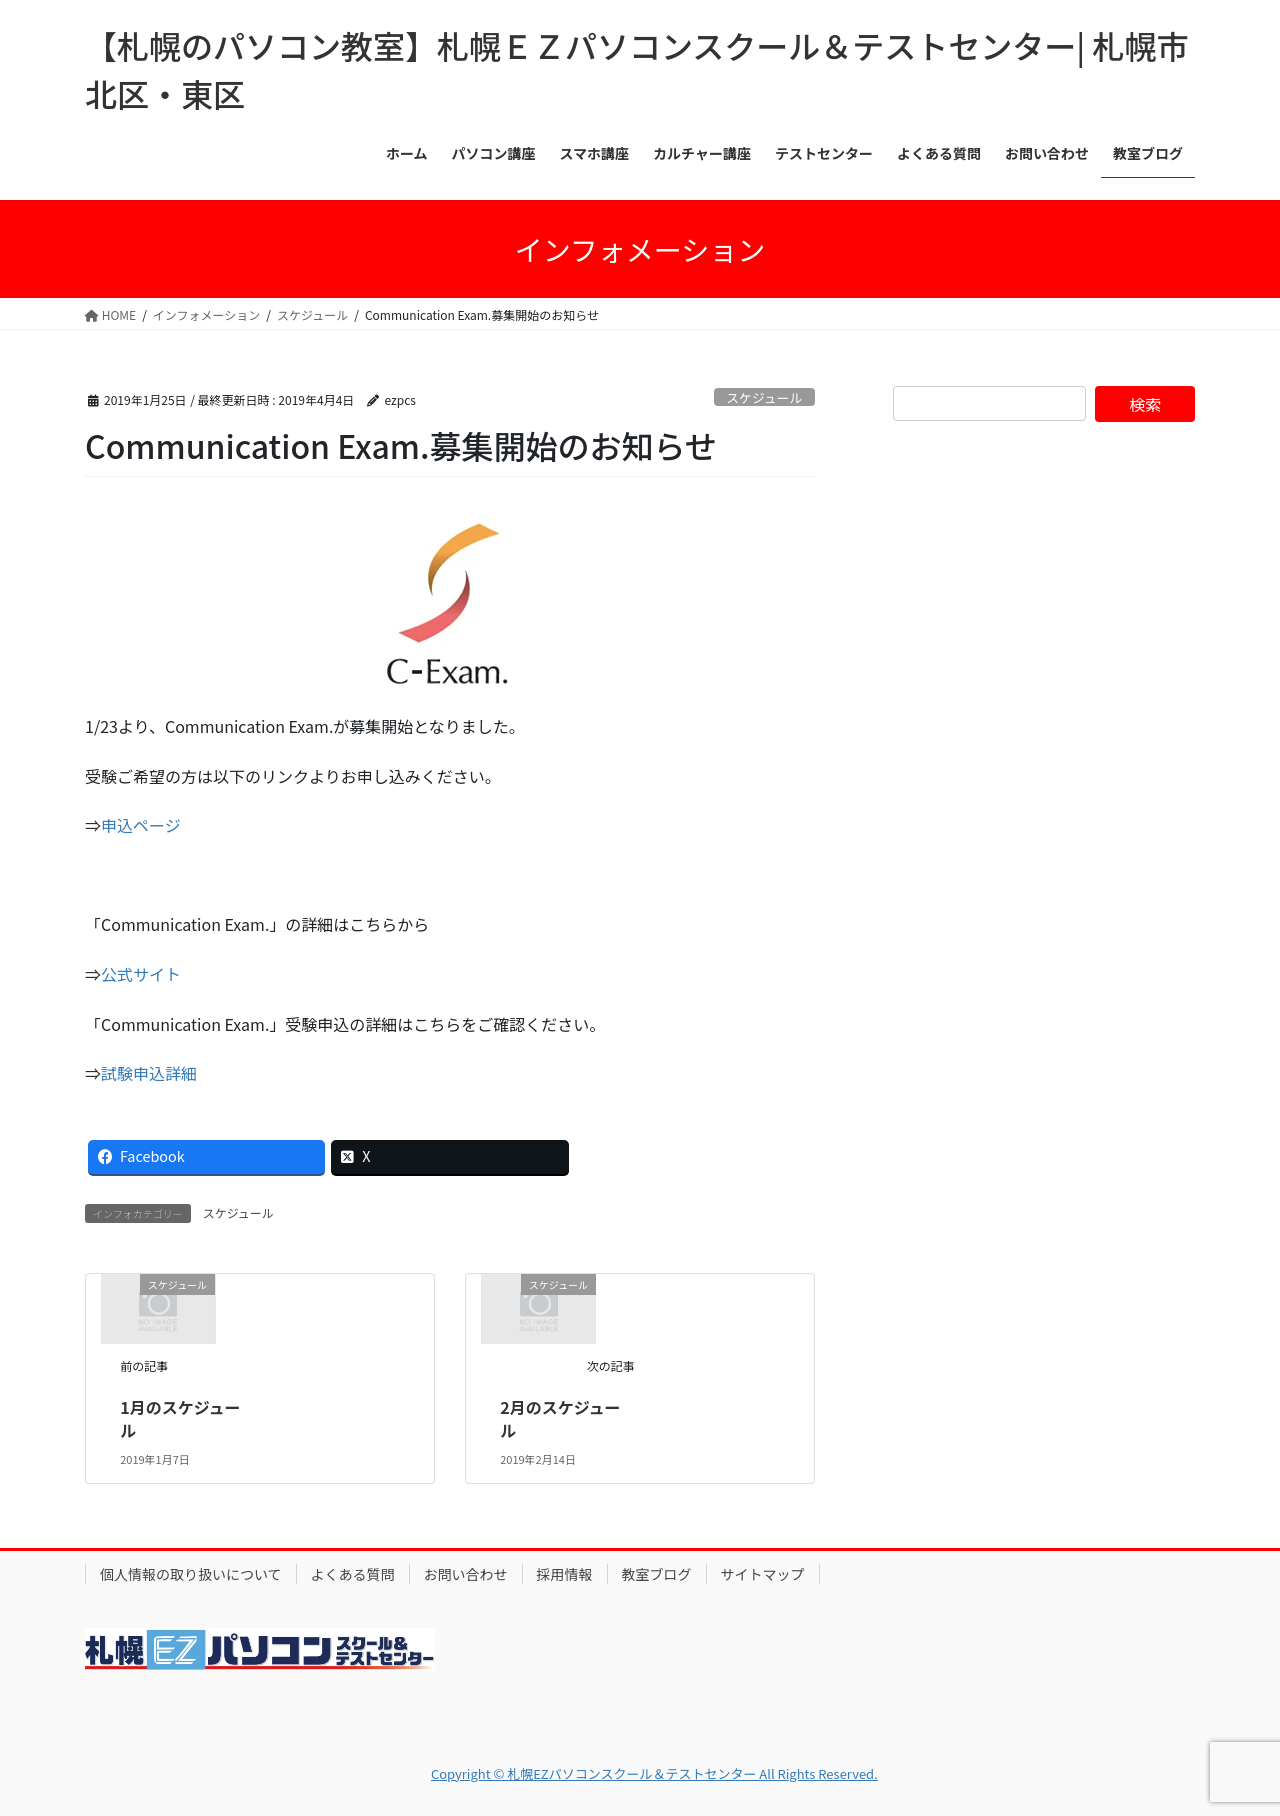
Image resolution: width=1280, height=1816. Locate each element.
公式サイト (141, 974)
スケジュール (764, 397)
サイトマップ (763, 1574)
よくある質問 (353, 1574)
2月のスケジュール (560, 1418)
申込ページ (141, 825)
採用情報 (565, 1574)
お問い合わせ (466, 1574)
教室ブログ (657, 1574)
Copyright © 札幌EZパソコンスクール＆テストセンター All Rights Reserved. (654, 1773)
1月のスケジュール (180, 1418)
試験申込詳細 (149, 1073)
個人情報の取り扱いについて (191, 1574)
